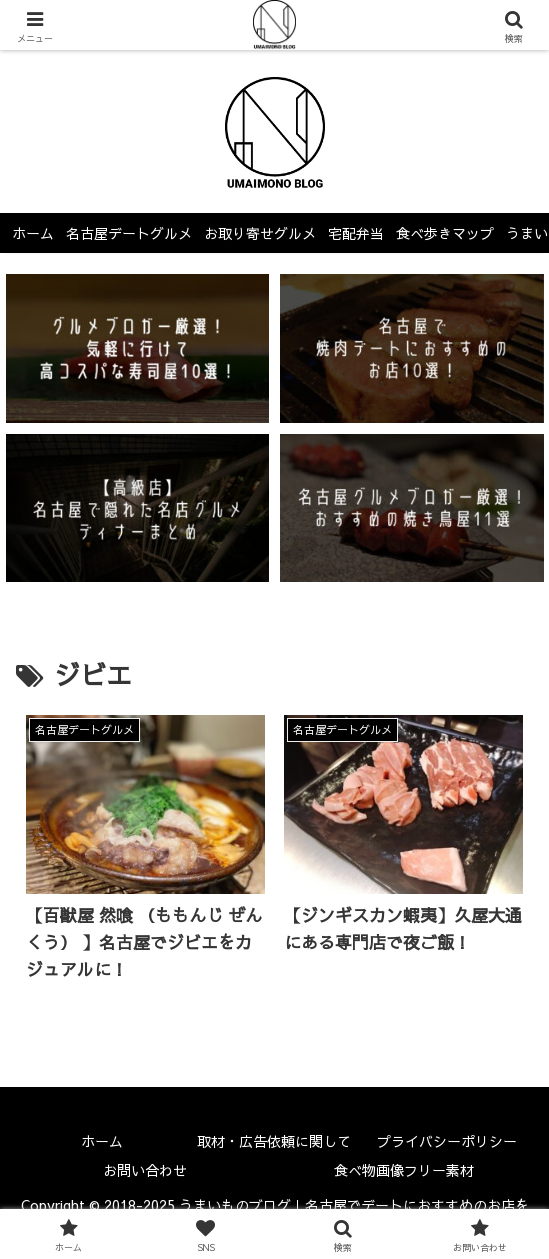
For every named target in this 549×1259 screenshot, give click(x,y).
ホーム (102, 1141)
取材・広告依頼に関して (274, 1141)
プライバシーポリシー (447, 1141)
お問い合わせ (145, 1170)
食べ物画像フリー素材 (404, 1170)
